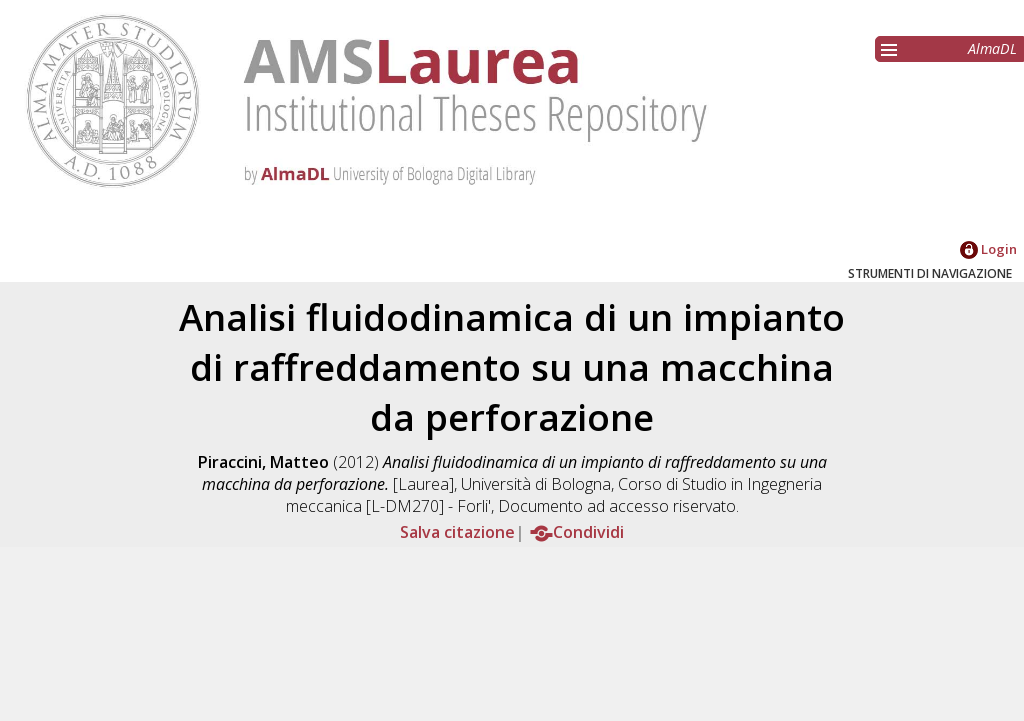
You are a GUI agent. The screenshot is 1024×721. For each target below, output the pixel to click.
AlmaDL (992, 48)
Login (988, 249)
